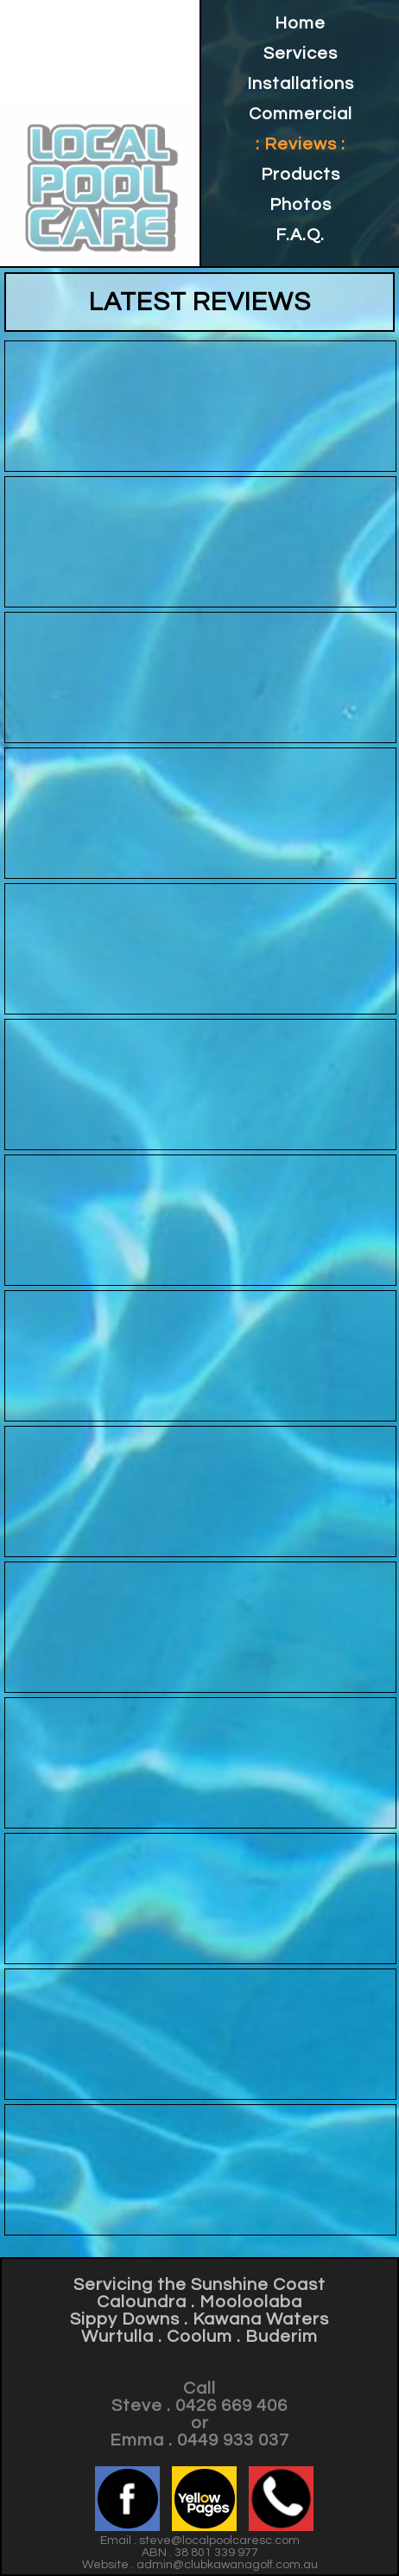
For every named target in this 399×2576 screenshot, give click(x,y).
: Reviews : (300, 144)
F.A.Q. (300, 235)
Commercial (300, 114)
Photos (300, 204)
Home (300, 23)
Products (300, 174)
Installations (300, 83)
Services (300, 53)
